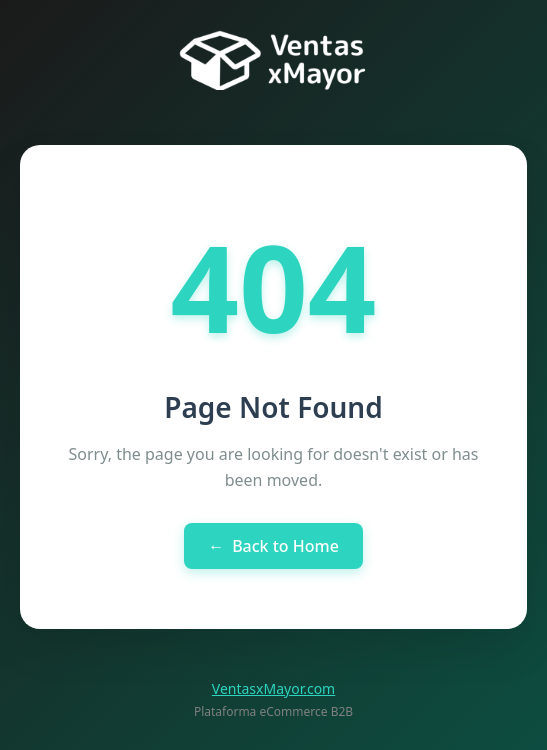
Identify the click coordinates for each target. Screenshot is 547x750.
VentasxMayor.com (273, 688)
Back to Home (273, 546)
